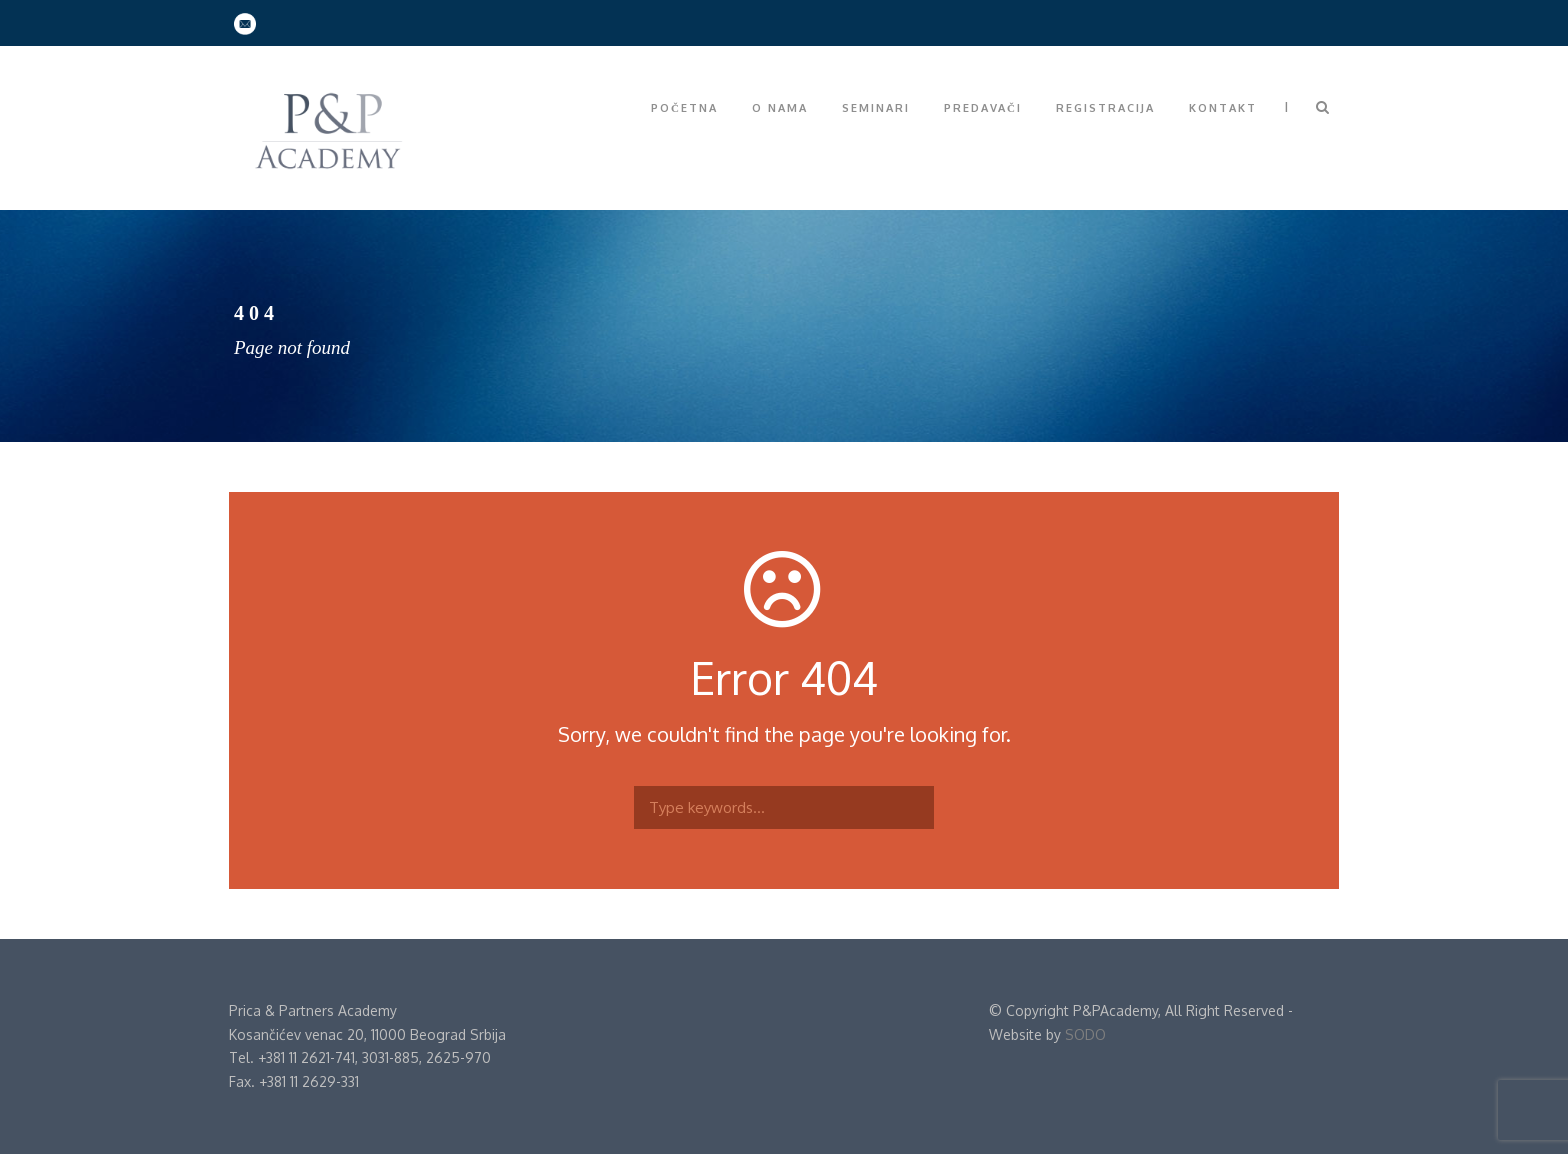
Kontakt (1223, 108)
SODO (1085, 1034)
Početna (684, 108)
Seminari (876, 108)
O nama (780, 108)
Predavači (983, 108)
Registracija (1105, 108)
